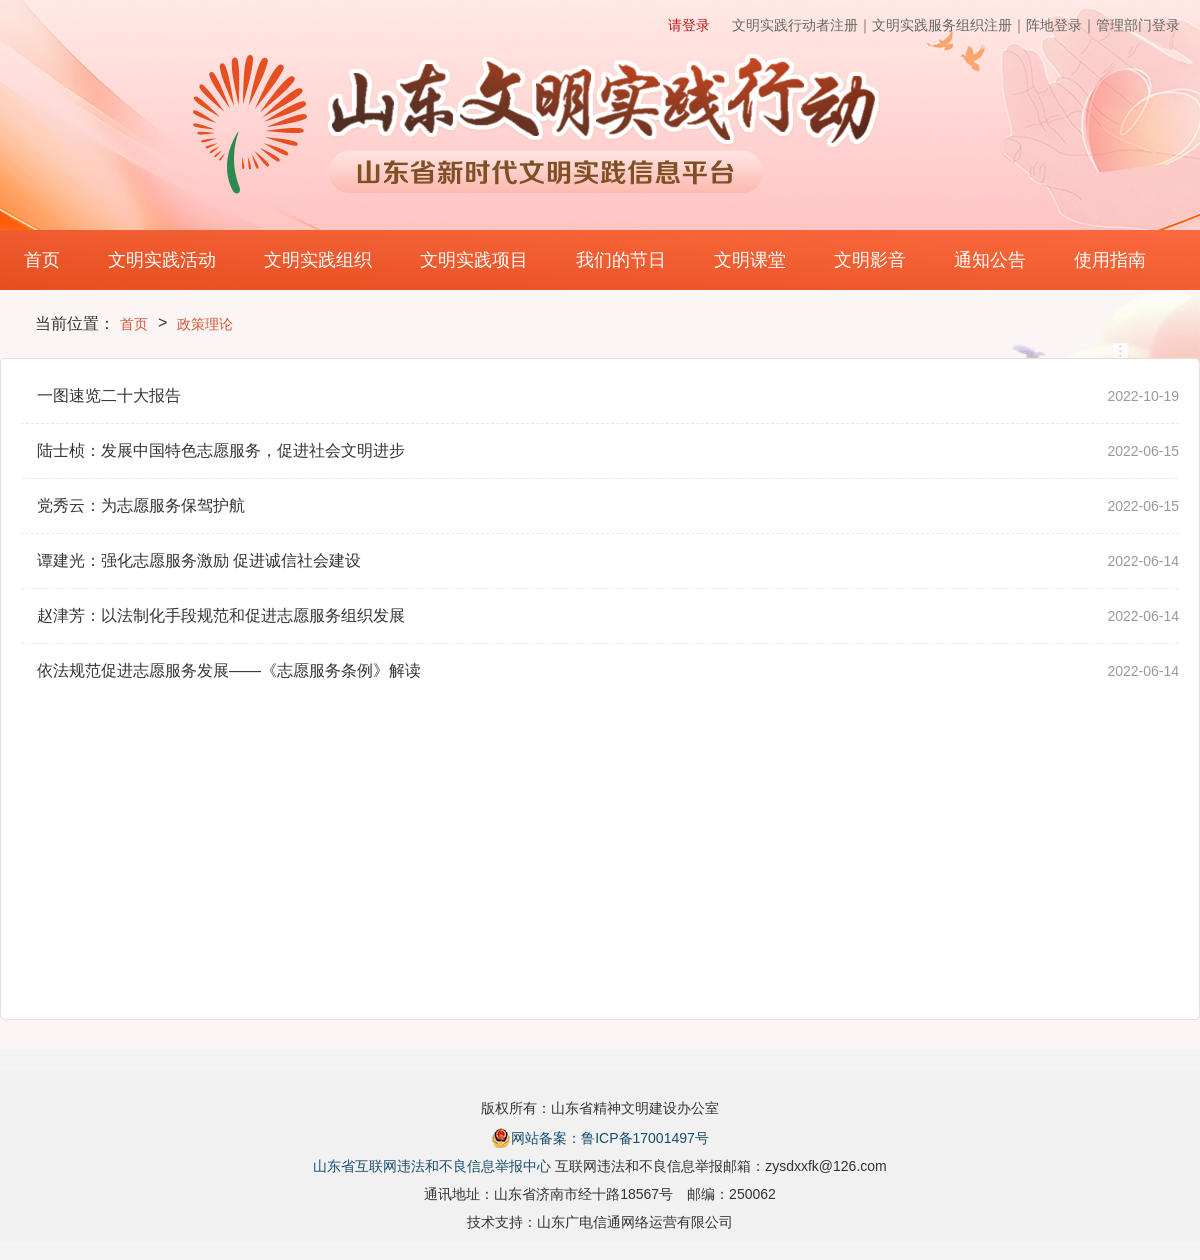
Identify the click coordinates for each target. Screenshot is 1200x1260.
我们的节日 (621, 260)
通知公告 (990, 260)
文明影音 (870, 260)
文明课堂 (750, 260)
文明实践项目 (474, 260)
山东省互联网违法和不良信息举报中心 (432, 1166)
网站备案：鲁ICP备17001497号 (600, 1138)
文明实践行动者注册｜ (802, 25)
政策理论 (205, 324)
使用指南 (1110, 260)
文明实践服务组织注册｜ (949, 25)
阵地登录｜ (1061, 25)
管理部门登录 (1138, 25)
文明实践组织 (318, 260)
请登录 (689, 25)
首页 (42, 260)
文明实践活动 (162, 260)
